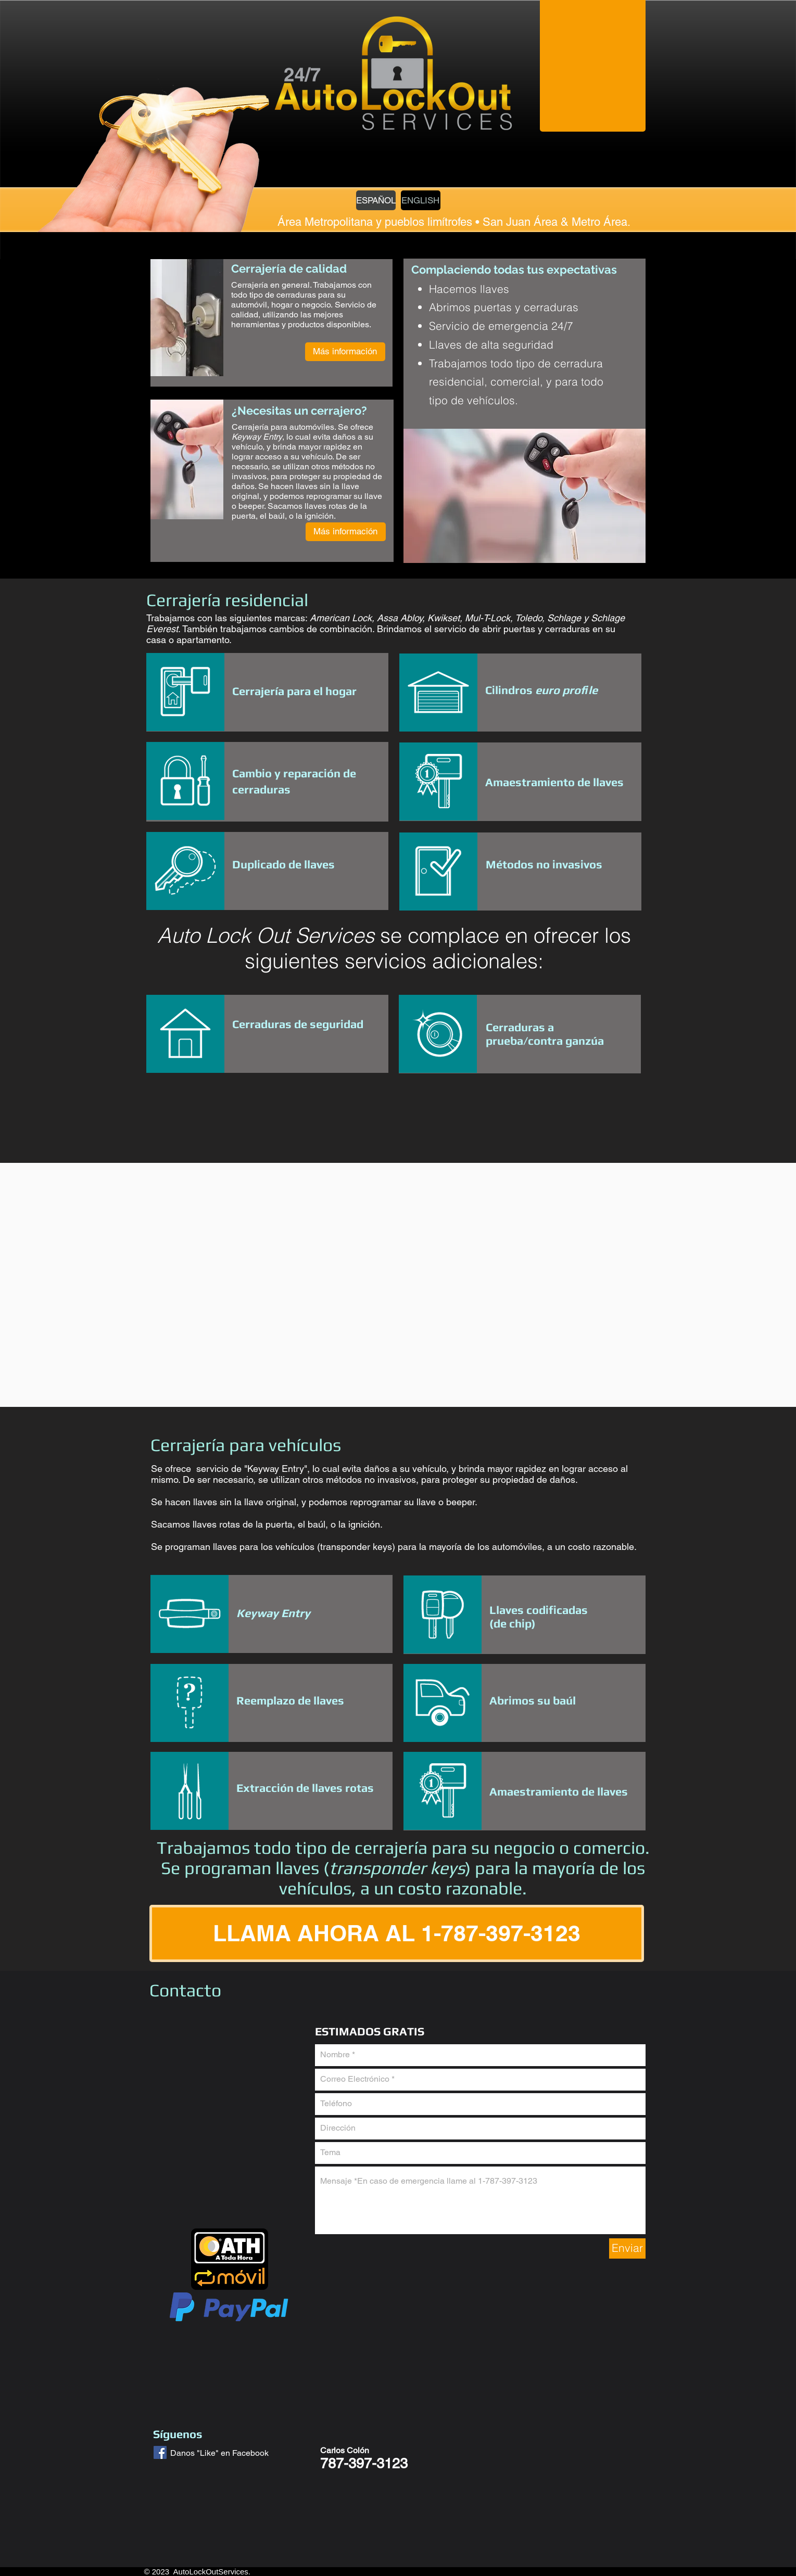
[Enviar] (627, 2248)
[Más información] (345, 351)
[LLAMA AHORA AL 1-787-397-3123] (396, 1933)
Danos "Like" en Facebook (219, 2453)
